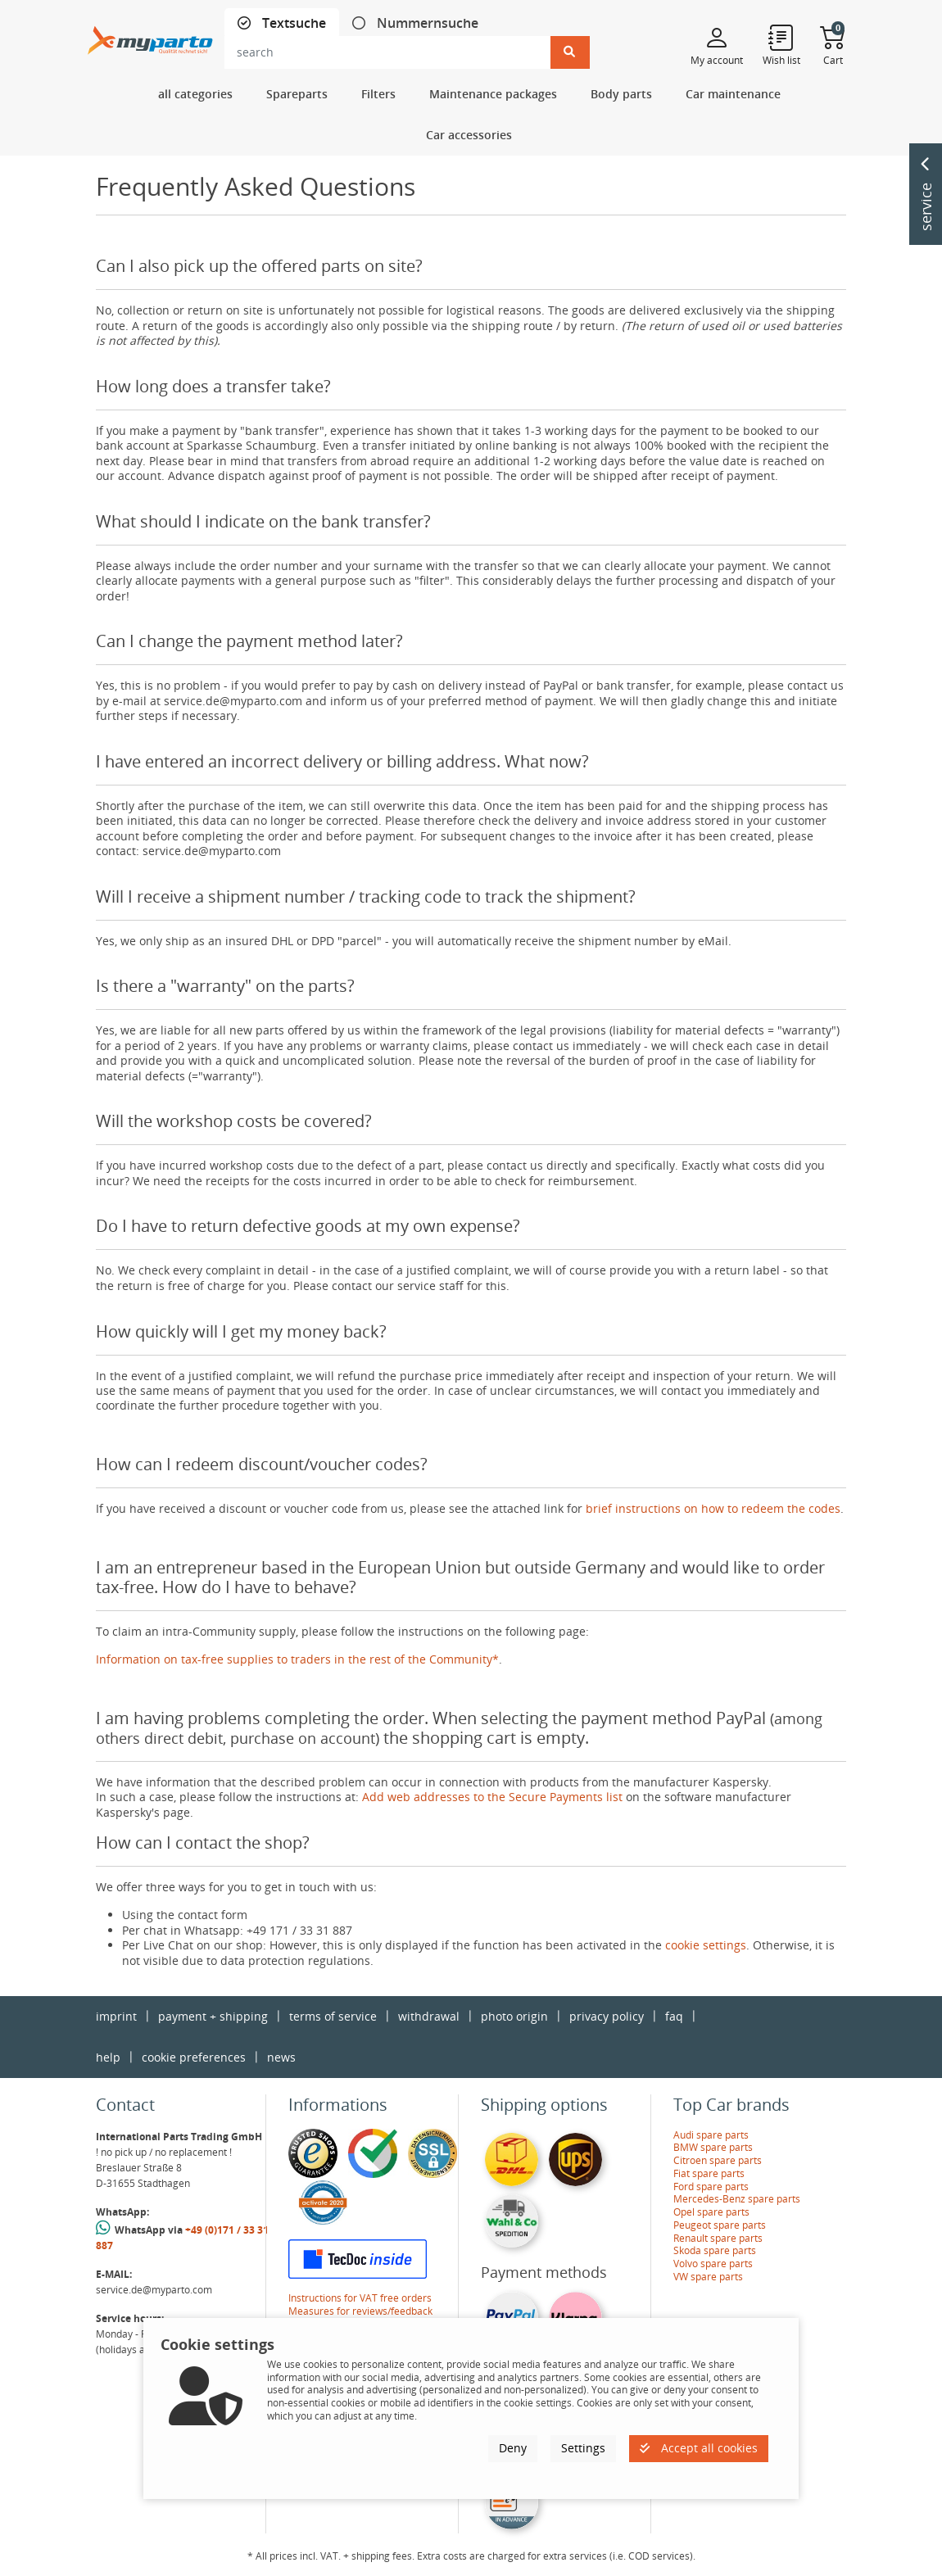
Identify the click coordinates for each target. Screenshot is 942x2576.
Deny (513, 2448)
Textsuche (292, 23)
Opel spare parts (711, 2212)
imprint (116, 2016)
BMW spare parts (713, 2147)
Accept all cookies (699, 2448)
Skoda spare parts (714, 2250)
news (281, 2057)
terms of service (333, 2016)
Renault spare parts (718, 2238)
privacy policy (606, 2016)
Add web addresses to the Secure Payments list (492, 1796)
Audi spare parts (711, 2135)
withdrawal (429, 2016)
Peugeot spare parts (719, 2225)
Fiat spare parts (709, 2173)
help (108, 2057)
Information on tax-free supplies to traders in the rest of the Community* (297, 1659)
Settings (583, 2448)
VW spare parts (708, 2277)
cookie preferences (194, 2057)
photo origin (514, 2016)
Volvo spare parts (713, 2263)
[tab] (281, 23)
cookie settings (705, 1945)
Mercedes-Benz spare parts (736, 2199)
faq (674, 2016)
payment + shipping (213, 2016)
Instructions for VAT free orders (360, 2298)
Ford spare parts (711, 2186)
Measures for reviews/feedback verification (360, 2317)
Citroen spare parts (717, 2160)
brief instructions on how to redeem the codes (713, 1508)
